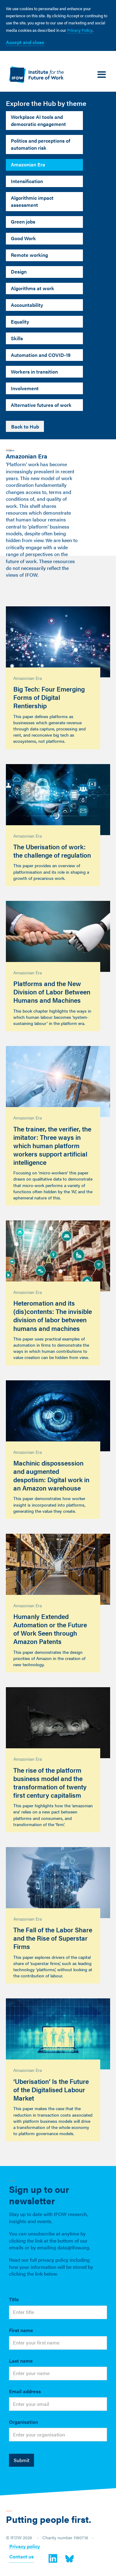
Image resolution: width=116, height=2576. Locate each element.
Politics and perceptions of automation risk (40, 144)
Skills (17, 338)
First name (21, 2330)
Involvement (25, 388)
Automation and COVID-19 (41, 354)
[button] (101, 74)
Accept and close (25, 42)
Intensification (27, 181)
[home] (35, 74)
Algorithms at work (32, 288)
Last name (21, 2360)
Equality (20, 321)
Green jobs (23, 221)
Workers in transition (34, 371)
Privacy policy (24, 2546)
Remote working (29, 254)
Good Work (23, 238)
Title (14, 2299)
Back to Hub (25, 426)
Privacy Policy (79, 30)
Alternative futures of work (41, 404)
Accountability (27, 304)
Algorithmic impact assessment (32, 201)
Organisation (23, 2421)
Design (19, 271)
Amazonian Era (28, 164)
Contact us (21, 2557)
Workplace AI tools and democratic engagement (38, 120)
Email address (25, 2391)
